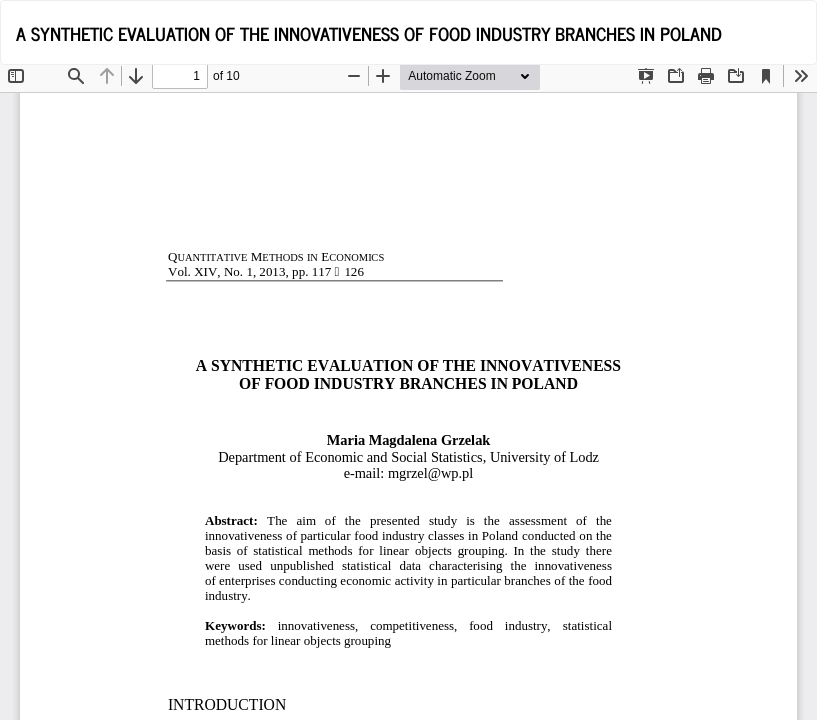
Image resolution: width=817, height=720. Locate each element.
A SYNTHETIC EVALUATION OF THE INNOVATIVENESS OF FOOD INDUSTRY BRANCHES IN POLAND (369, 33)
